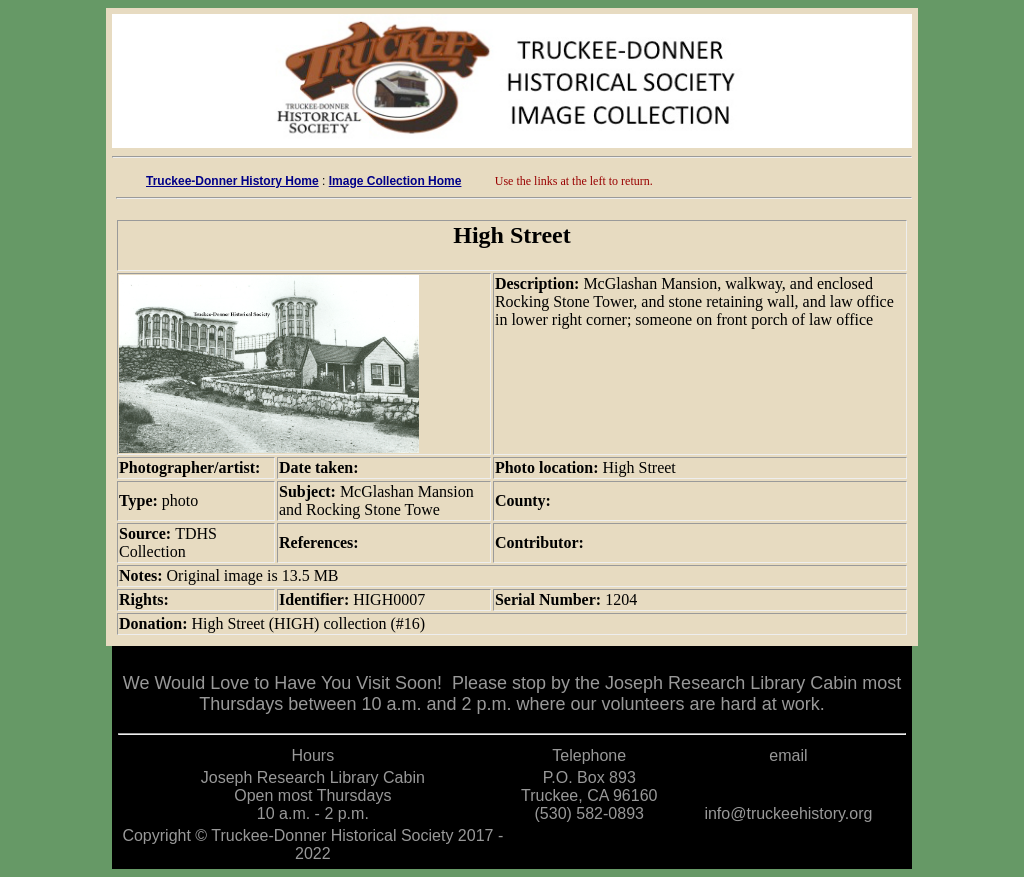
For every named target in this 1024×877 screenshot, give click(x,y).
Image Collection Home (395, 181)
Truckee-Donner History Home (232, 181)
